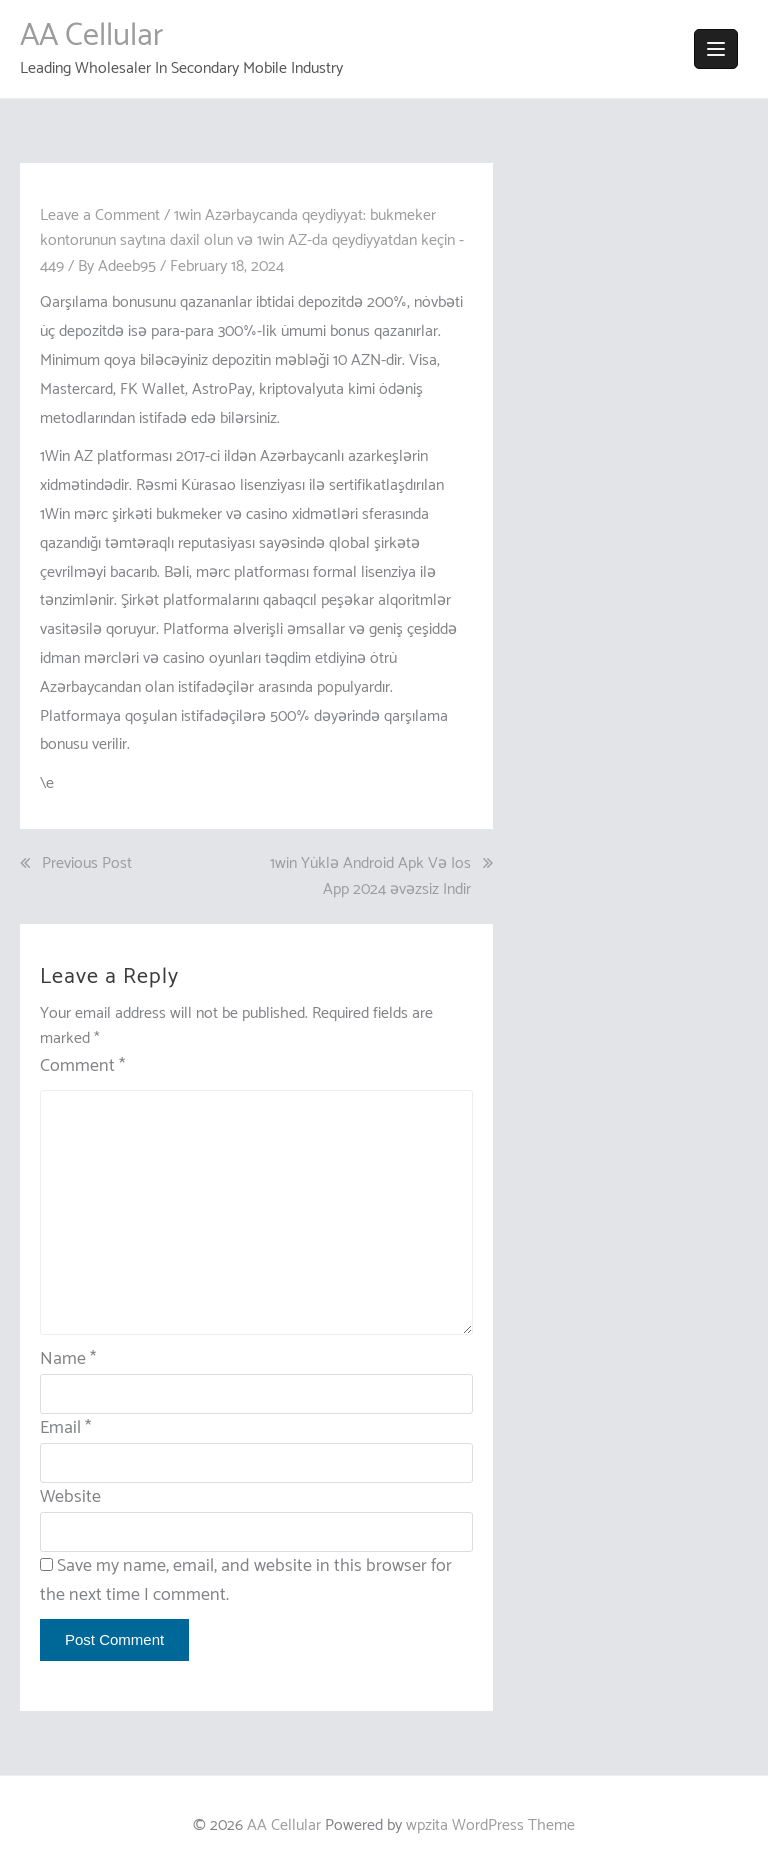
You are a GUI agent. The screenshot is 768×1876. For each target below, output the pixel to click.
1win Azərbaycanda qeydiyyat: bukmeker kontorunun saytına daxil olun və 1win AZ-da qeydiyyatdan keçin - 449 (252, 241)
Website (70, 1497)
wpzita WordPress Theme (490, 1825)
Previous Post (87, 864)
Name (68, 1359)
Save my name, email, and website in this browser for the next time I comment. (246, 1580)
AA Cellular (91, 36)
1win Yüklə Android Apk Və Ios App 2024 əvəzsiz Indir (370, 876)
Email (65, 1428)
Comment (82, 1066)
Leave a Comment (100, 215)
